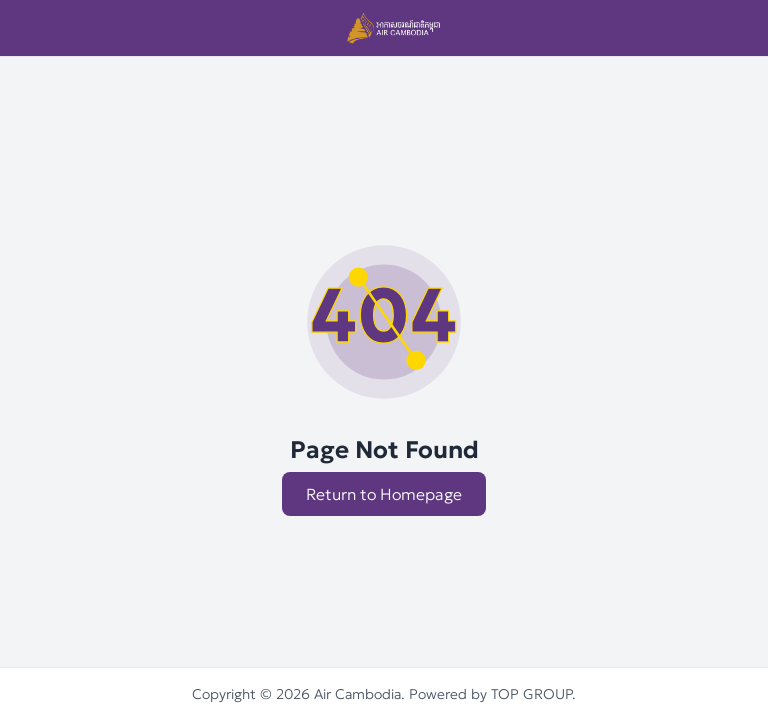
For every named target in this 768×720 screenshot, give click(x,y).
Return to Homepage (384, 494)
